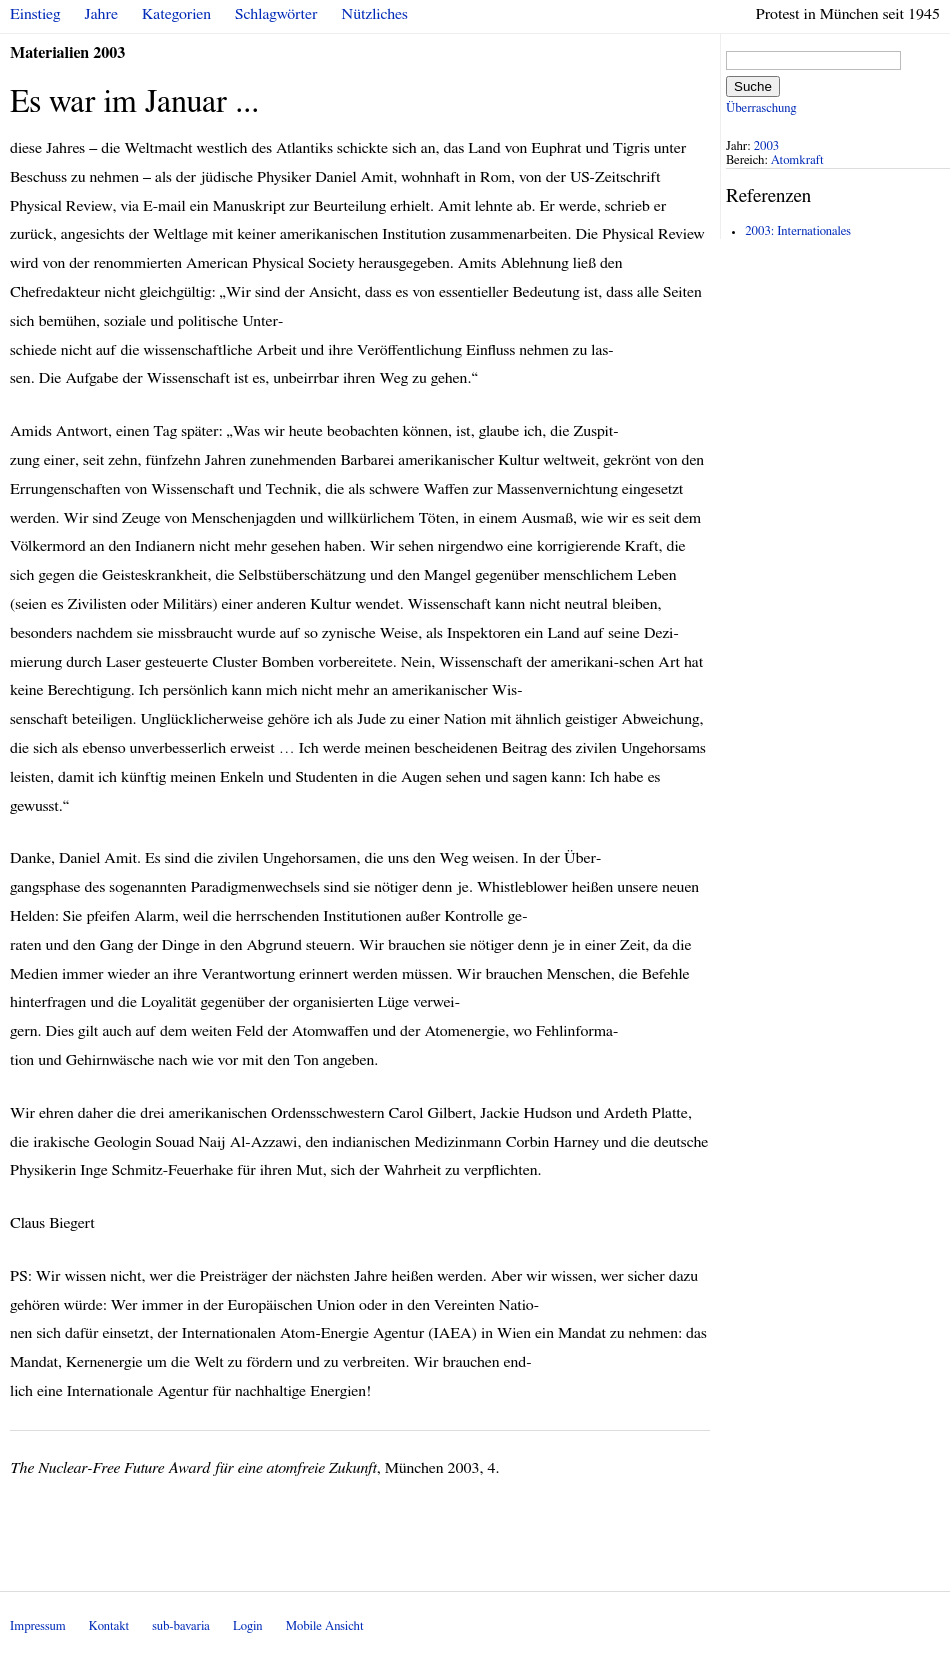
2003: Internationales (798, 231)
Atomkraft (797, 160)
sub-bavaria (180, 1626)
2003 (767, 146)
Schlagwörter (276, 14)
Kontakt (109, 1626)
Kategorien (176, 14)
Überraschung (761, 108)
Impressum (38, 1626)
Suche (753, 86)
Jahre (101, 14)
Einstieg (35, 14)
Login (248, 1626)
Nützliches (375, 14)
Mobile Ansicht (325, 1626)
